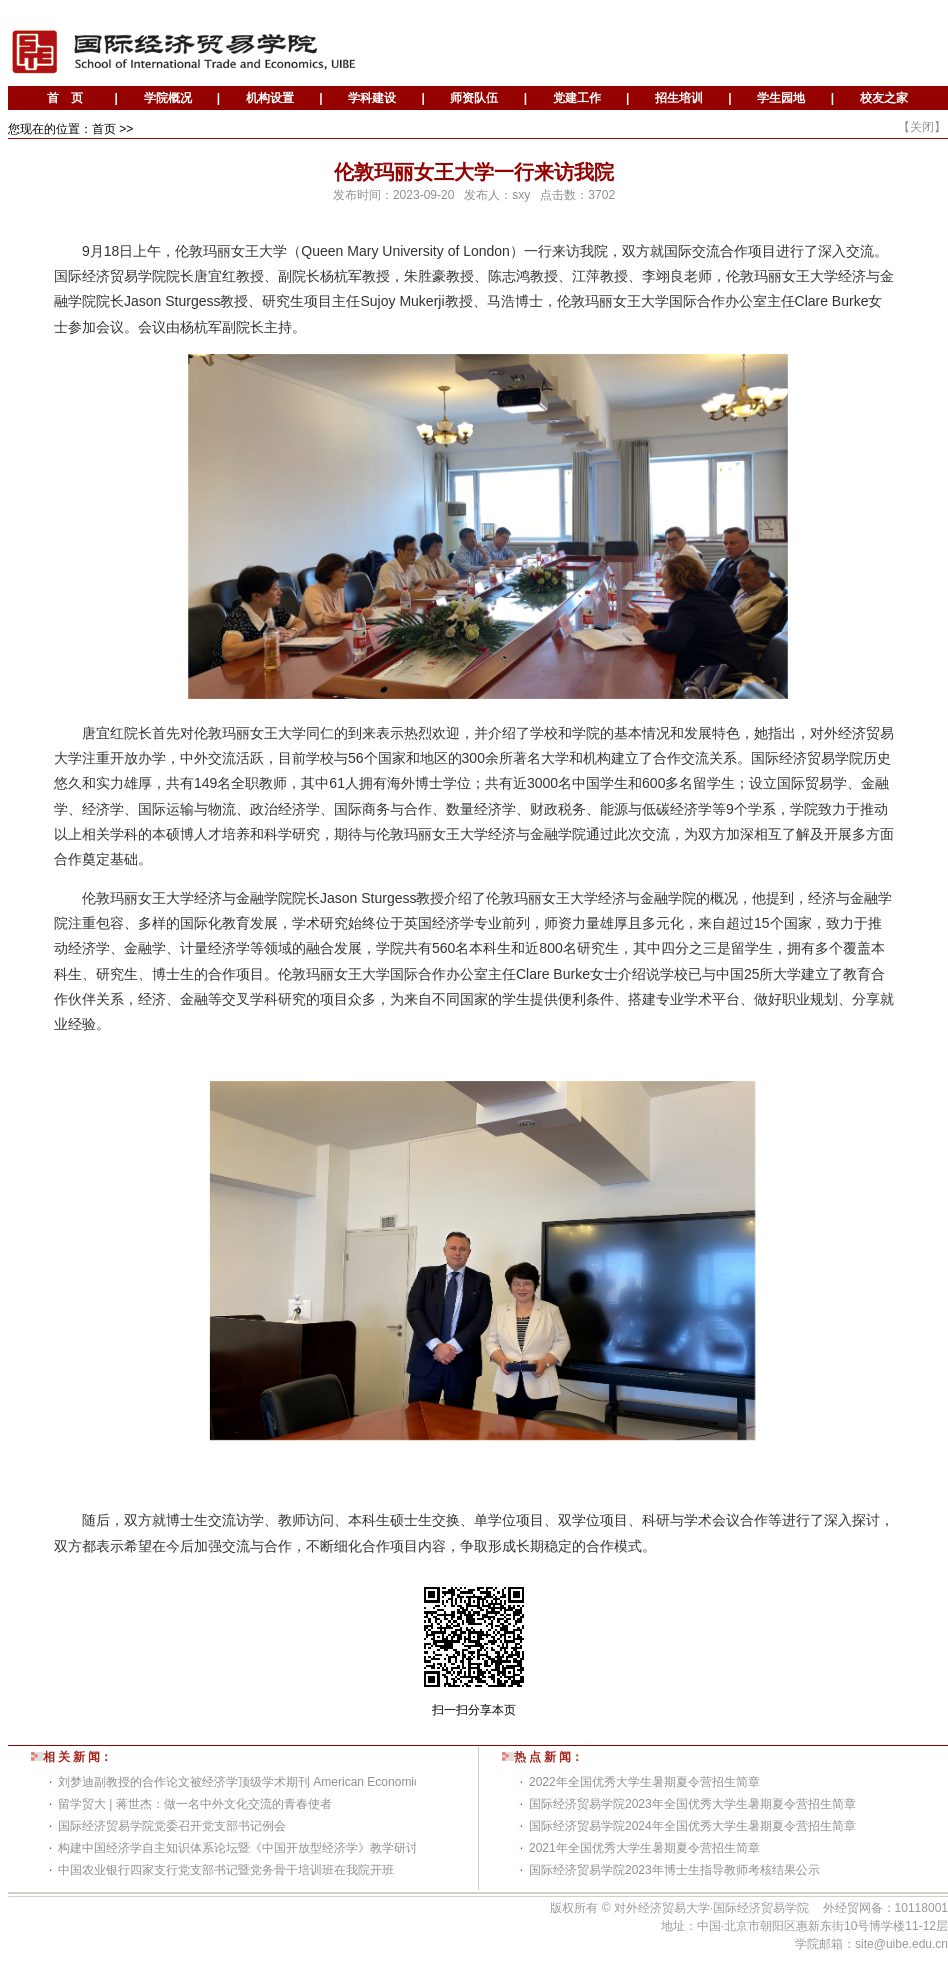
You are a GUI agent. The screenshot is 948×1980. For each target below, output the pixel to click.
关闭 (922, 127)
